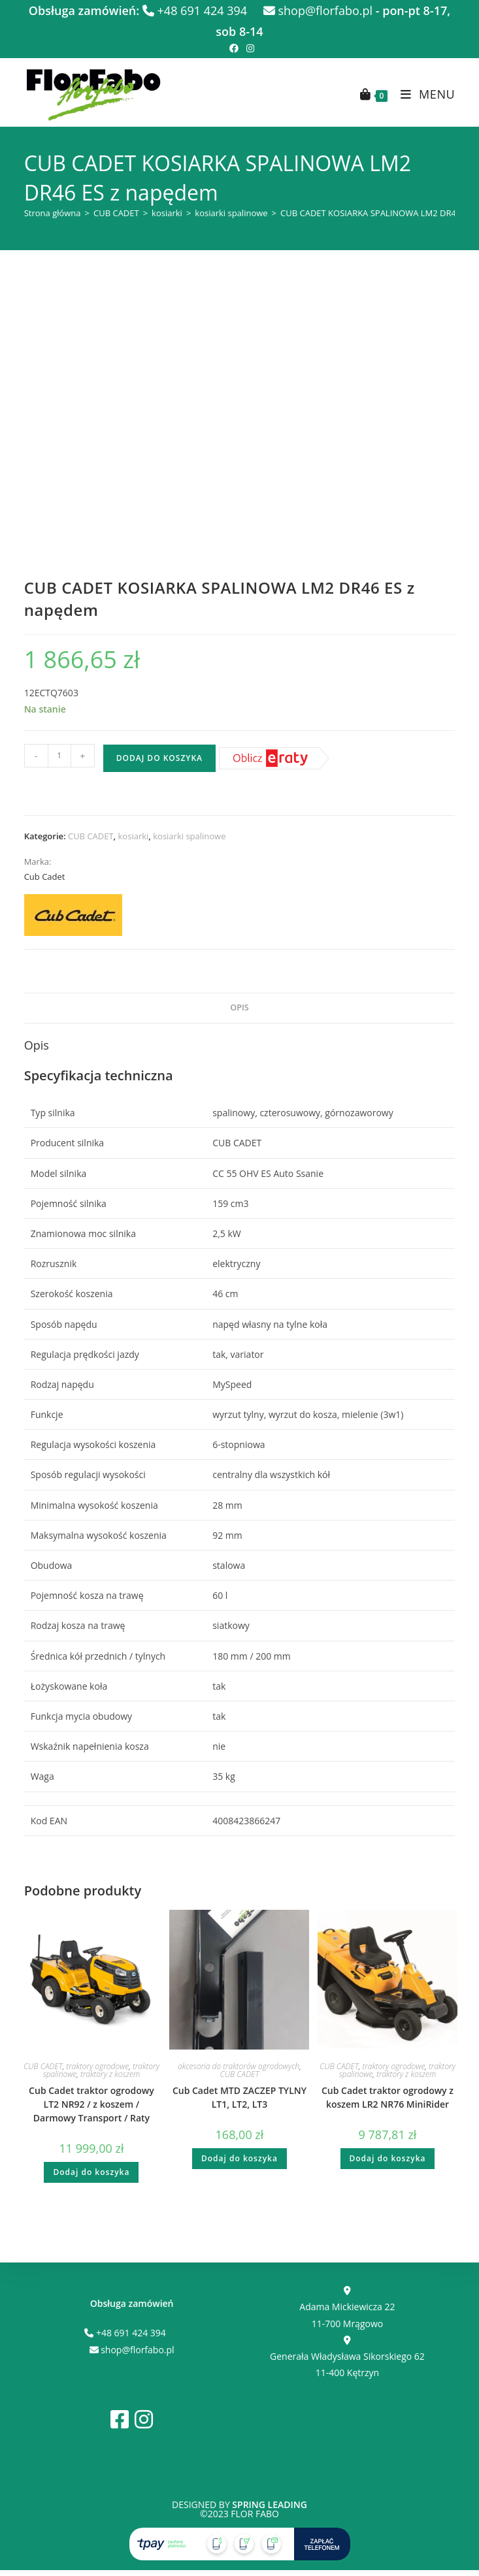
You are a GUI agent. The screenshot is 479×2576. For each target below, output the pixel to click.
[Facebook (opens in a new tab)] (233, 48)
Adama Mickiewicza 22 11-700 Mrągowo (347, 2307)
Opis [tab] (239, 1007)
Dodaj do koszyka (159, 758)
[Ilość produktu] (59, 755)
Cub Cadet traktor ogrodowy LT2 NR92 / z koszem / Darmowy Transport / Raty (91, 2104)
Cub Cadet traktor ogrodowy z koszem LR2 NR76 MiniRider (388, 2097)
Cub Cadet (44, 876)
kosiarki (167, 213)
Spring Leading (269, 2504)
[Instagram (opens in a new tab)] (248, 48)
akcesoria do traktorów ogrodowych (238, 2066)
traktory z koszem (110, 2074)
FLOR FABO (255, 2513)
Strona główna (52, 213)
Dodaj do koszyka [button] (91, 2172)
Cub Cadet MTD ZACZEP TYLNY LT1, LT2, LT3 (239, 2097)
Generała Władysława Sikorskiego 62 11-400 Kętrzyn (347, 2357)
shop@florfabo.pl (317, 10)
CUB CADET (116, 213)
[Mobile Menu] (423, 94)
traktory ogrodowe (97, 2066)
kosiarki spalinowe (231, 213)
